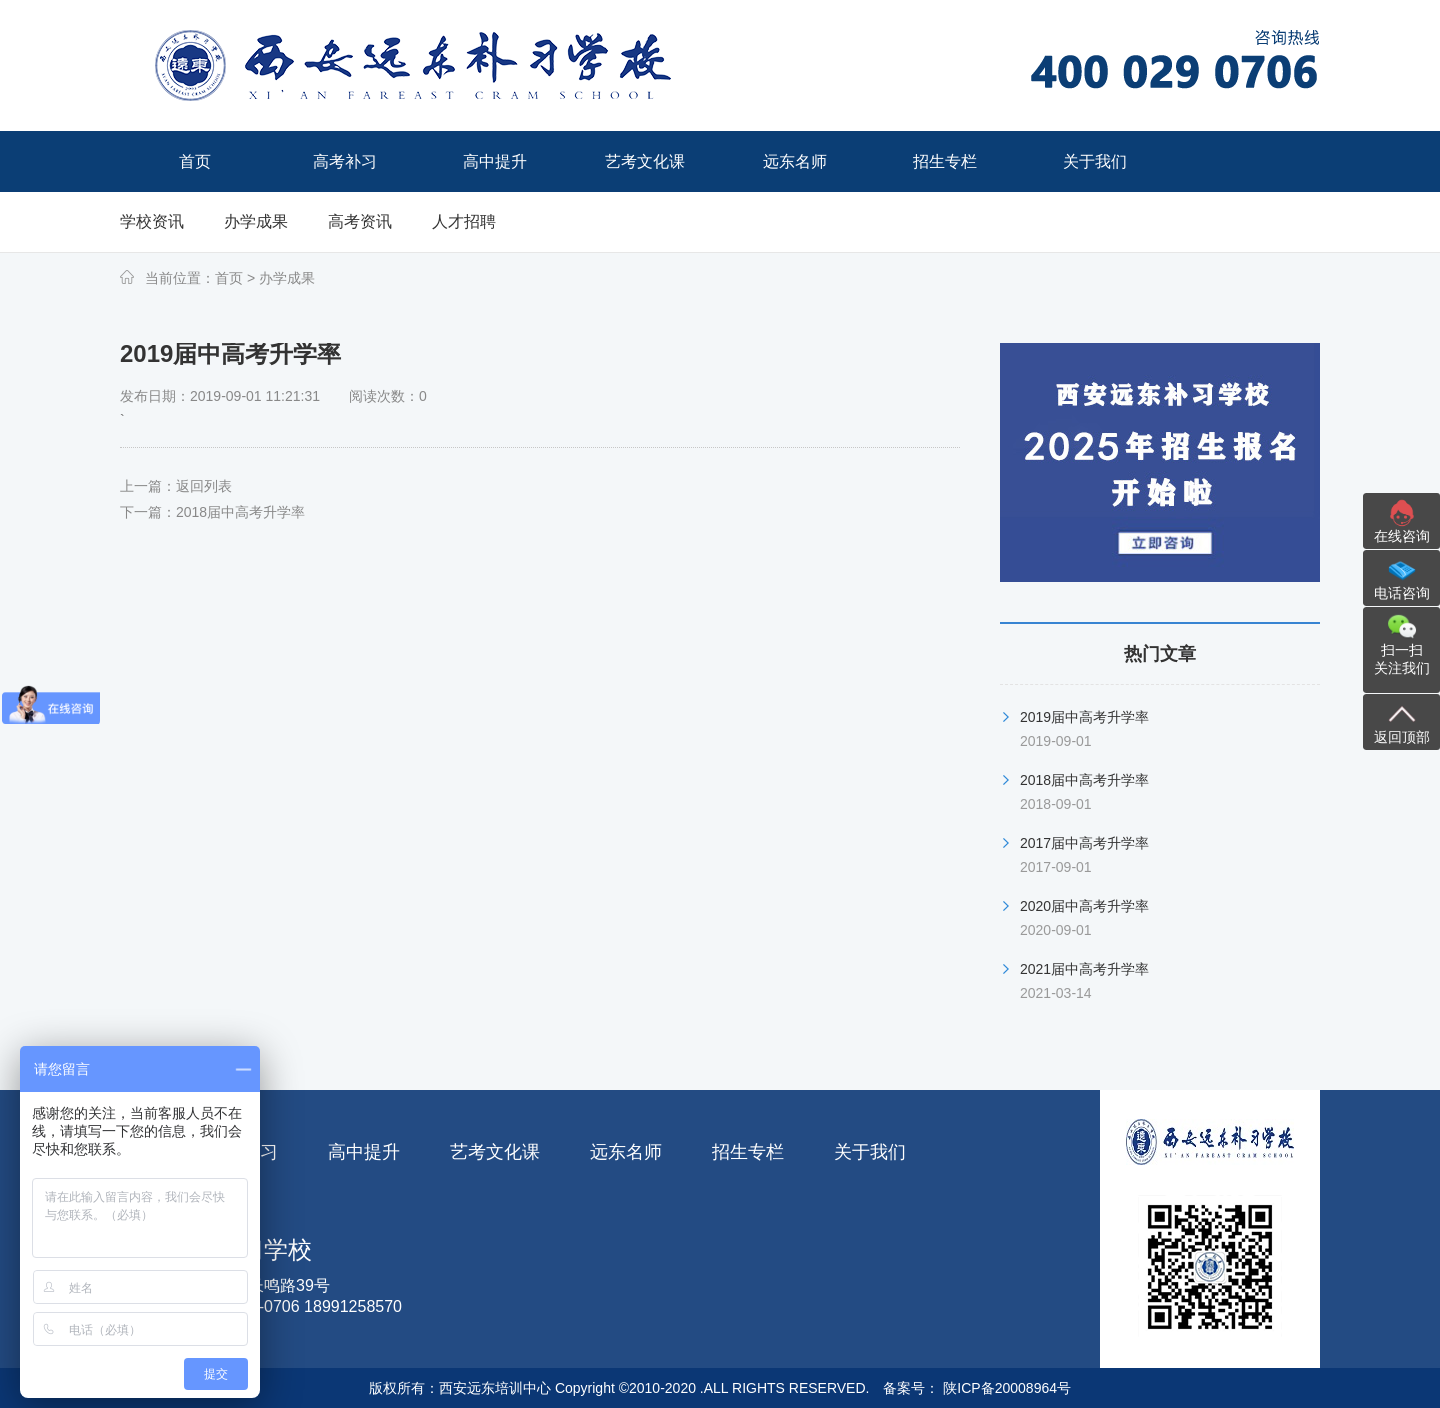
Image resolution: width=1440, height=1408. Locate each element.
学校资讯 (152, 221)
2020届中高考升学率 (1084, 906)
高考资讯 (360, 221)
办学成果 (256, 221)
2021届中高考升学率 (1084, 969)
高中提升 (364, 1152)
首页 (229, 278)
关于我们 (870, 1152)
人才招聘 (464, 221)
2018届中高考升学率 (240, 512)
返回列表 (204, 486)
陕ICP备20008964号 (1005, 1388)
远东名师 (626, 1152)
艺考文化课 (495, 1152)
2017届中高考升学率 (1084, 843)
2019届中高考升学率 (1084, 717)
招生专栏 (748, 1152)
